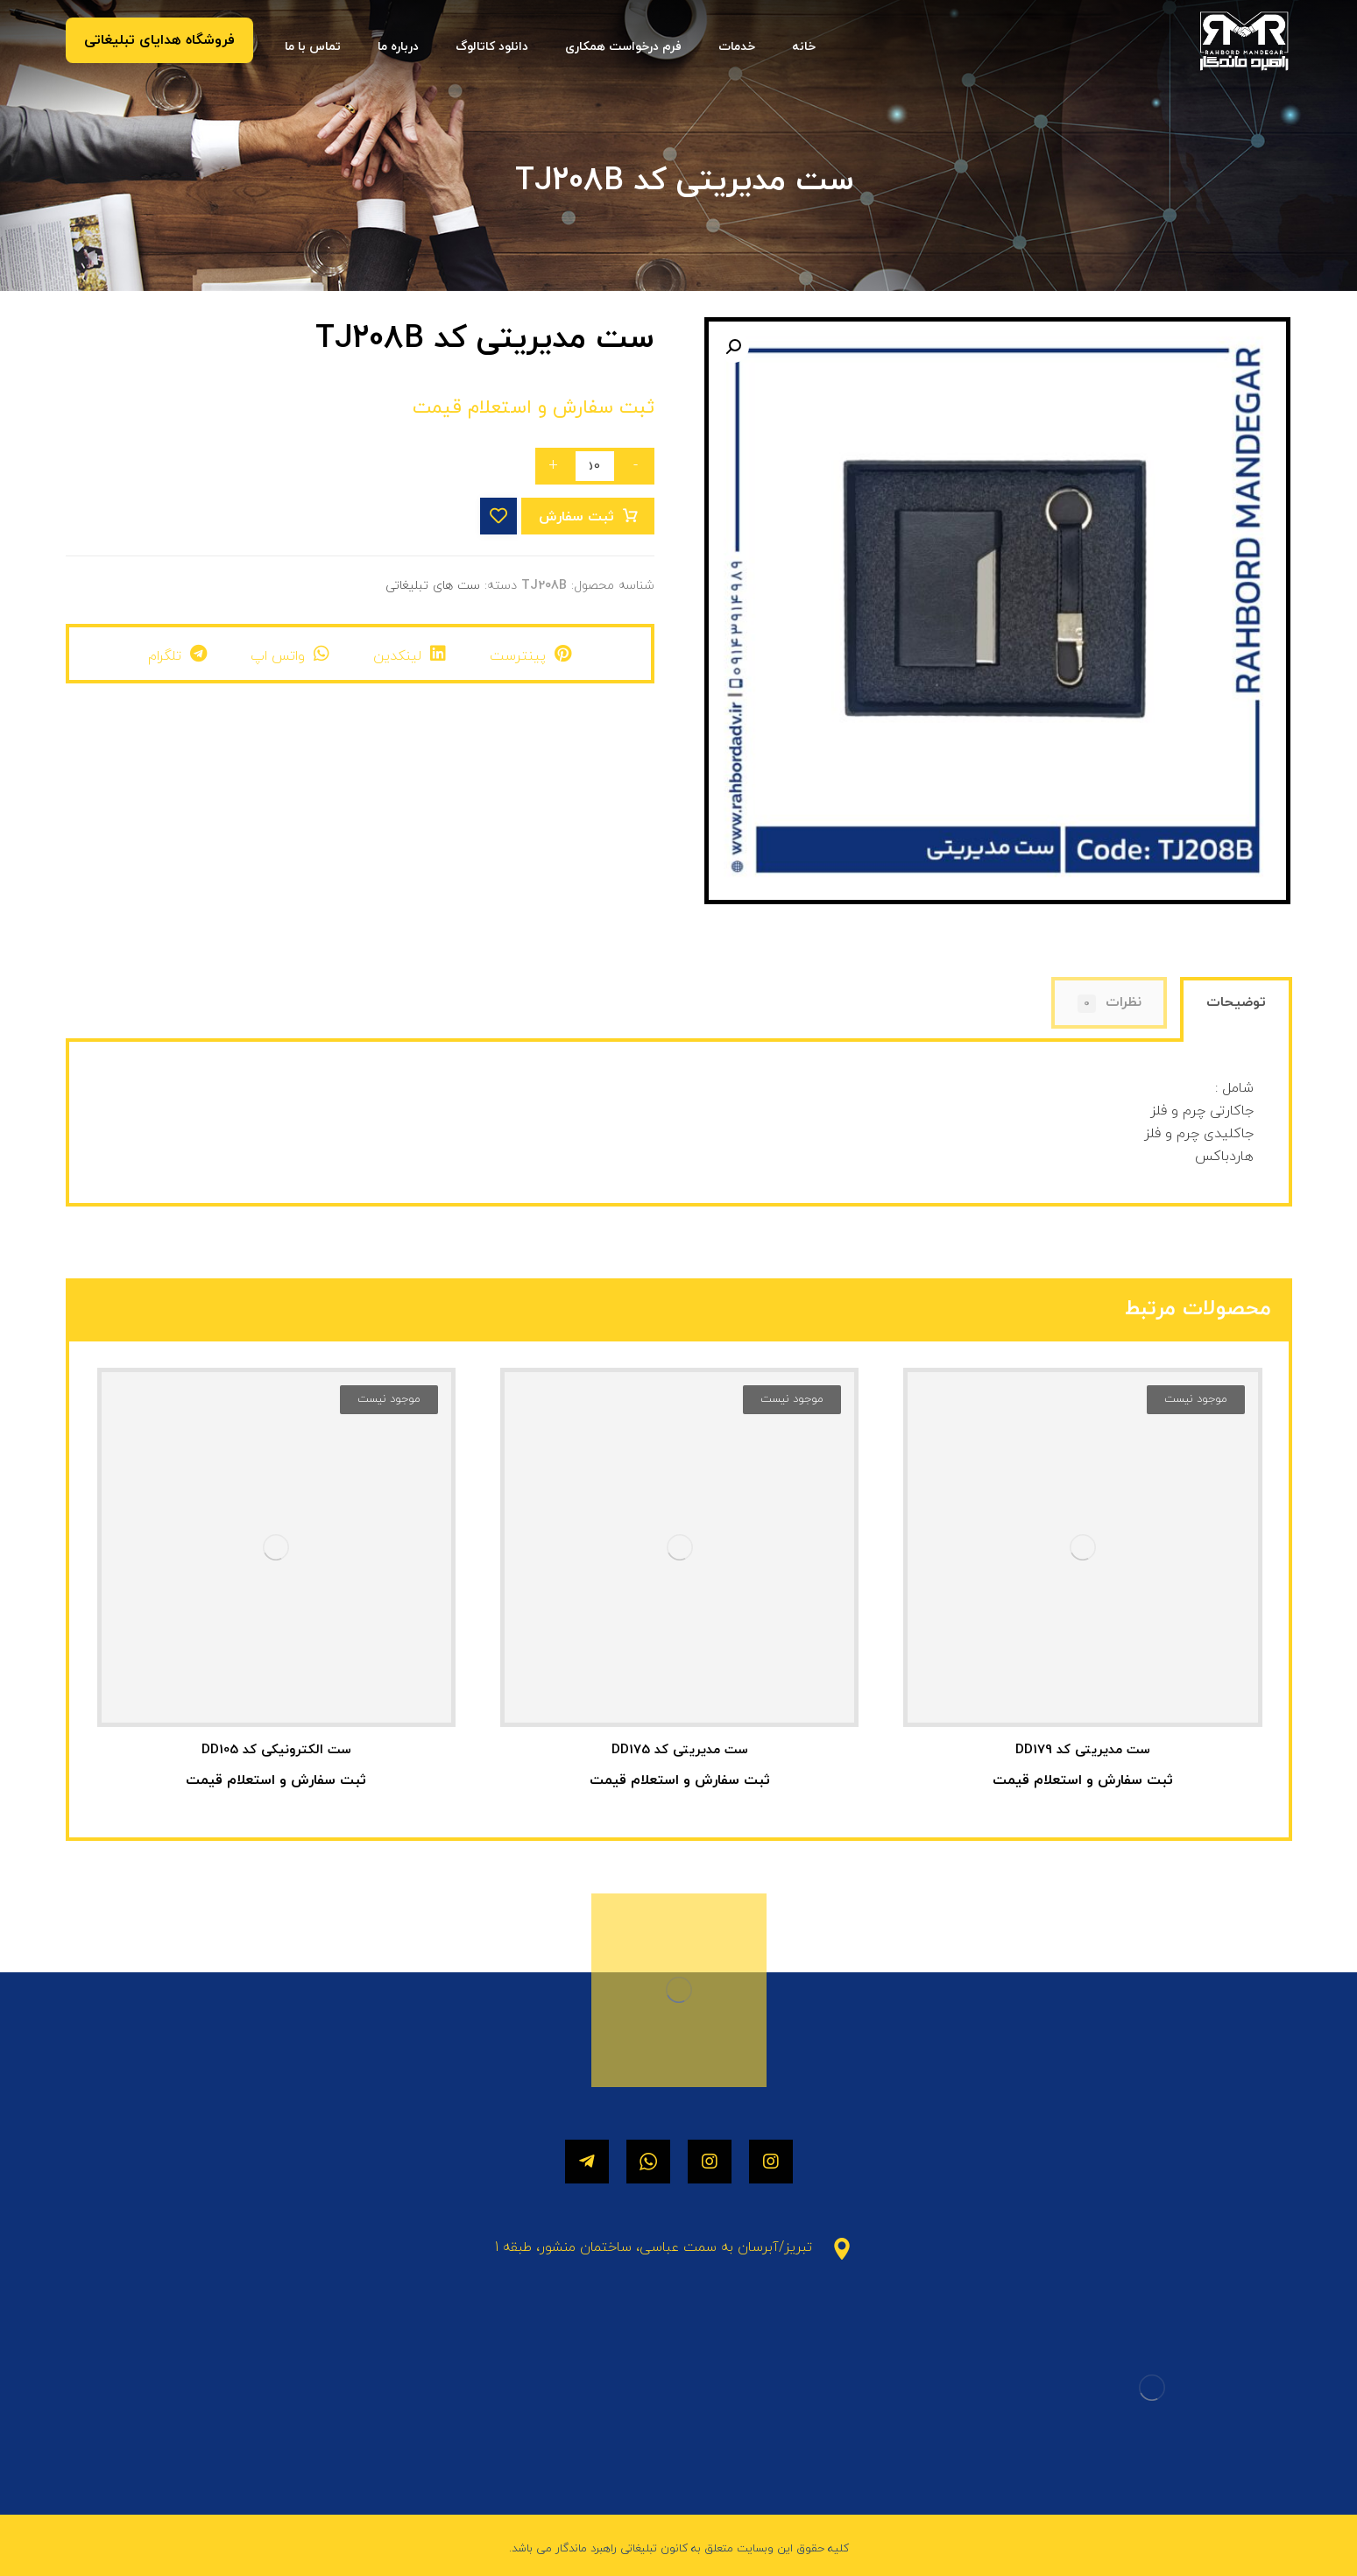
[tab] (1235, 1011)
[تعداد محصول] (595, 466)
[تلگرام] (587, 2161)
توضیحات (1236, 1002)
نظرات (1109, 1003)
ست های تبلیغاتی (432, 586)
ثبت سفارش (576, 517)
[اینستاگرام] (771, 2161)
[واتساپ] (648, 2161)
